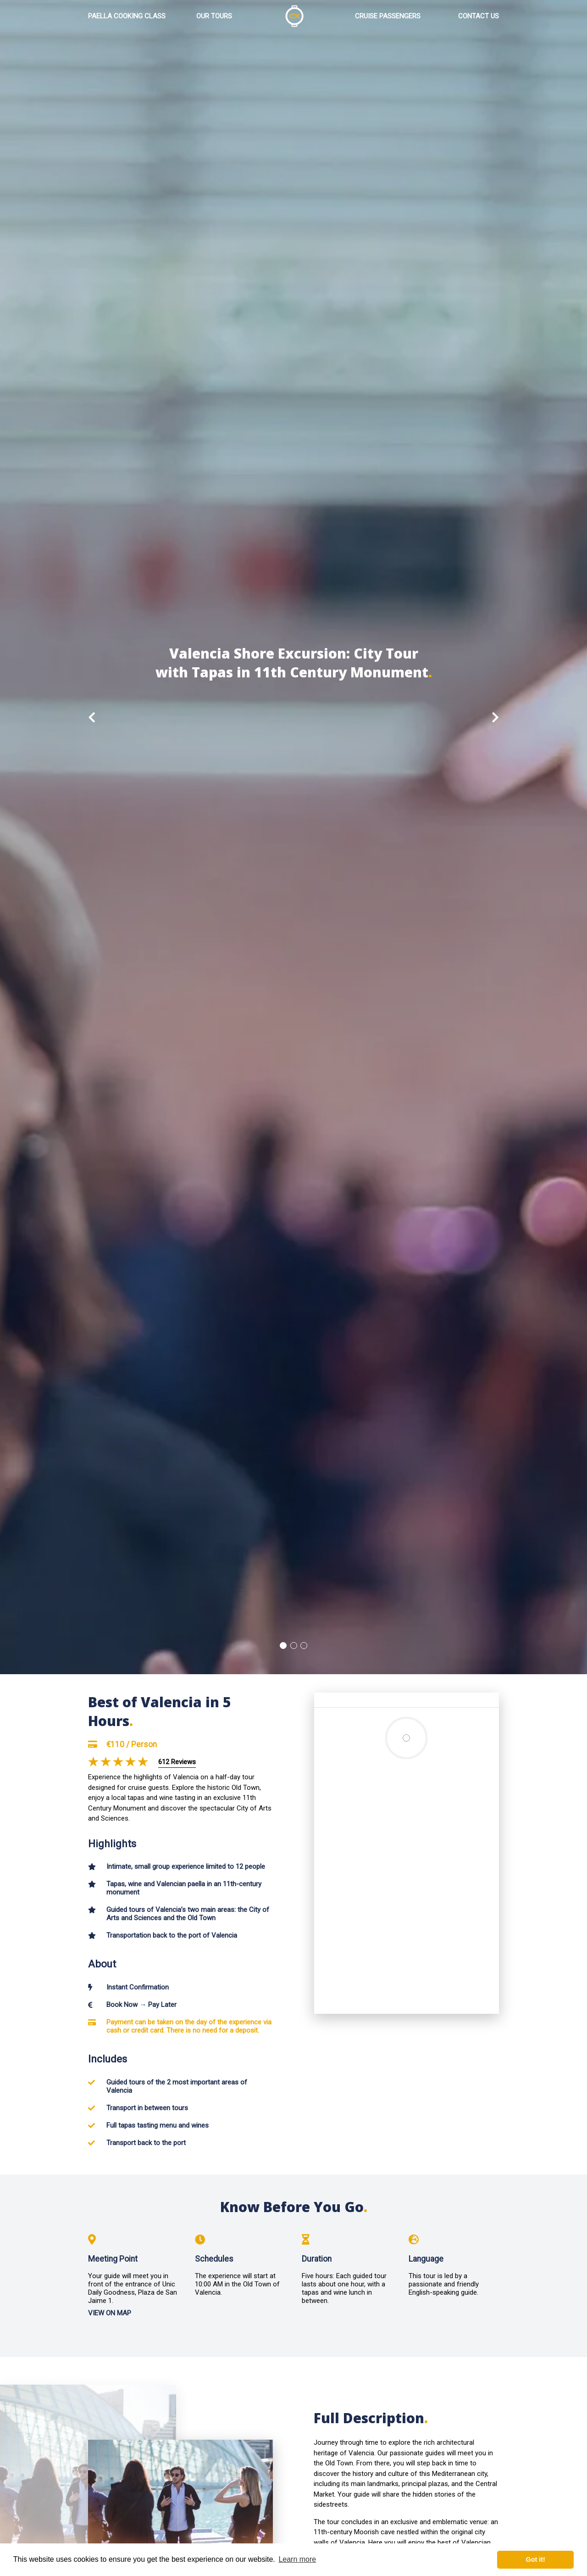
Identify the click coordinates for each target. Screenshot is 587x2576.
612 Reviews (177, 1762)
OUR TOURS (214, 17)
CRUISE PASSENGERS (388, 17)
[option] (293, 837)
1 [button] (283, 1645)
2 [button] (293, 1645)
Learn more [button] (297, 2559)
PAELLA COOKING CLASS (127, 17)
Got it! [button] (535, 2559)
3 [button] (303, 1645)
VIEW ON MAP (109, 2314)
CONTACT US (478, 17)
